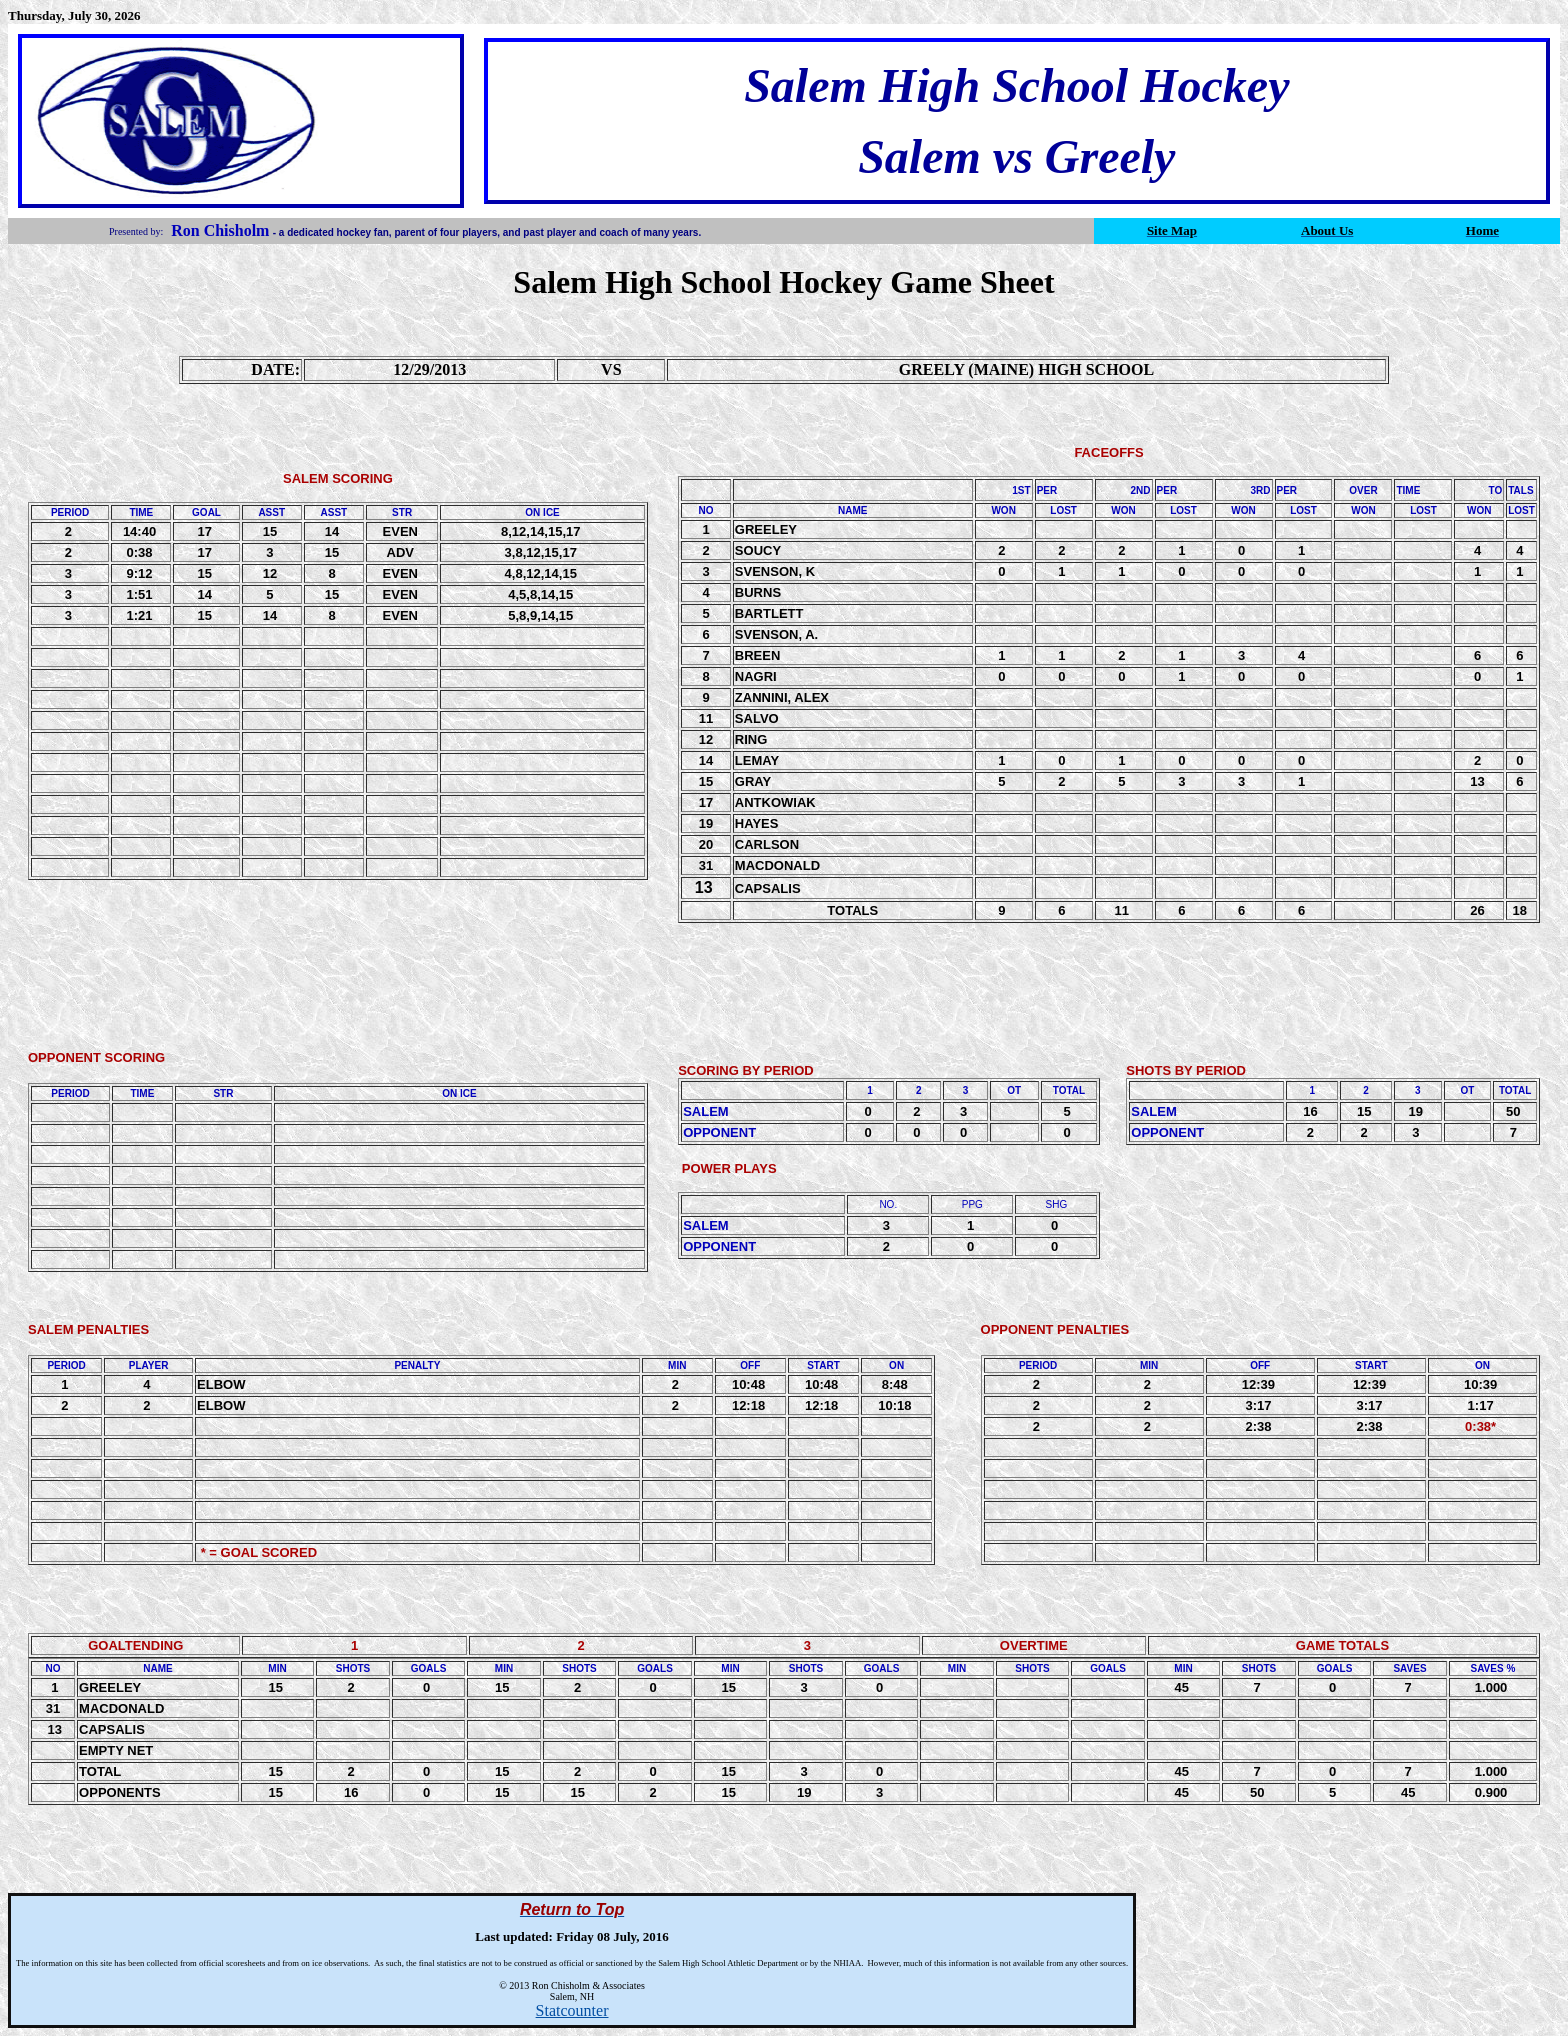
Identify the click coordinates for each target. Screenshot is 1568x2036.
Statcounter (572, 2010)
